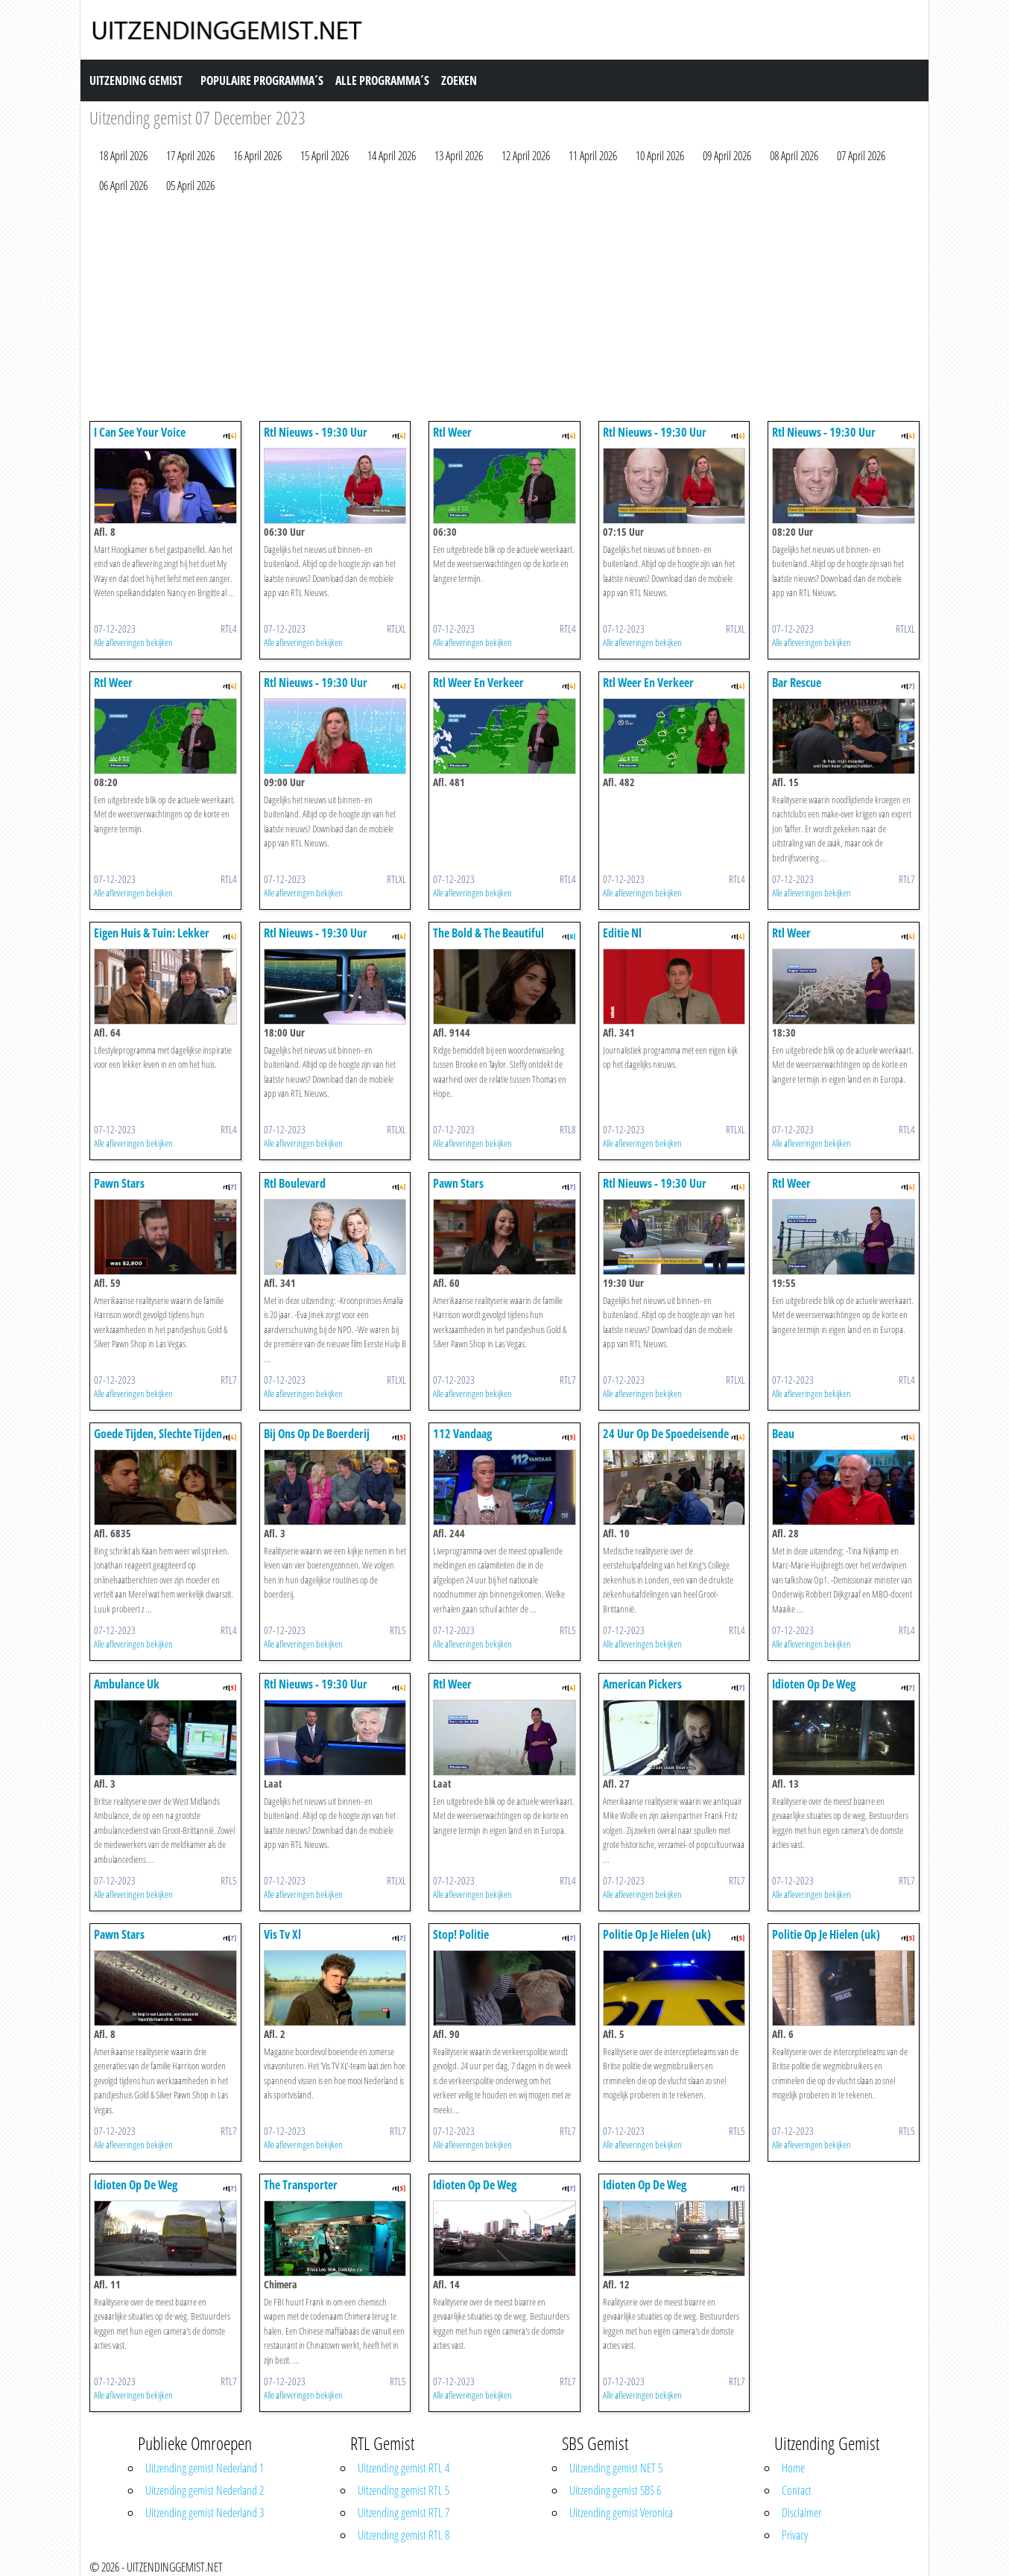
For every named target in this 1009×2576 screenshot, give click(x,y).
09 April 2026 (727, 156)
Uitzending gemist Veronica (621, 2512)
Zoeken (459, 80)
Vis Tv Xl (282, 1934)
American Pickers (642, 1684)
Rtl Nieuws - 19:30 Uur (315, 432)
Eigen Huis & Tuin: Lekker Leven (151, 940)
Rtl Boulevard (295, 1183)
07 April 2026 (861, 156)
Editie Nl (622, 933)
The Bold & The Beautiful (488, 933)
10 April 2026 (660, 156)
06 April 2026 (123, 185)
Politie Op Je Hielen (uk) (657, 1934)
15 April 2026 (324, 156)
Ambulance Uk (126, 1684)
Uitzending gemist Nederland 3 (204, 2512)
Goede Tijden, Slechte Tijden (158, 1433)
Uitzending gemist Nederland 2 (204, 2490)
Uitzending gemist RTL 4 (403, 2468)
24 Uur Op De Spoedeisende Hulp (666, 1440)
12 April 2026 (526, 156)
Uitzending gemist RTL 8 (403, 2535)
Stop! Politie (461, 1934)
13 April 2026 (458, 156)
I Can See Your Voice (140, 432)
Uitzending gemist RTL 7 (403, 2512)
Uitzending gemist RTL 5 (403, 2490)
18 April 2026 (123, 156)
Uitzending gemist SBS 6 (615, 2490)
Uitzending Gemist (136, 80)
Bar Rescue (796, 682)
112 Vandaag (462, 1433)
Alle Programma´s (382, 80)
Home (793, 2468)
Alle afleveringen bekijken (133, 642)
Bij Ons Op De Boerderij (317, 1433)
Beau (783, 1433)
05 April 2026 (190, 185)
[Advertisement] (504, 310)
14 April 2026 (391, 156)
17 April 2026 (190, 156)
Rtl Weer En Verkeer (478, 682)
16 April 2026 (257, 156)
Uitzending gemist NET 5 (615, 2468)
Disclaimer (801, 2512)
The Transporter (301, 2185)
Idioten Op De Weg (813, 1684)
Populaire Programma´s (261, 80)
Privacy (795, 2535)
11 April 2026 (593, 156)
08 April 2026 (794, 156)
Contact (797, 2490)
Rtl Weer (452, 432)
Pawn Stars (119, 1183)
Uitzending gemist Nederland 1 (204, 2468)
